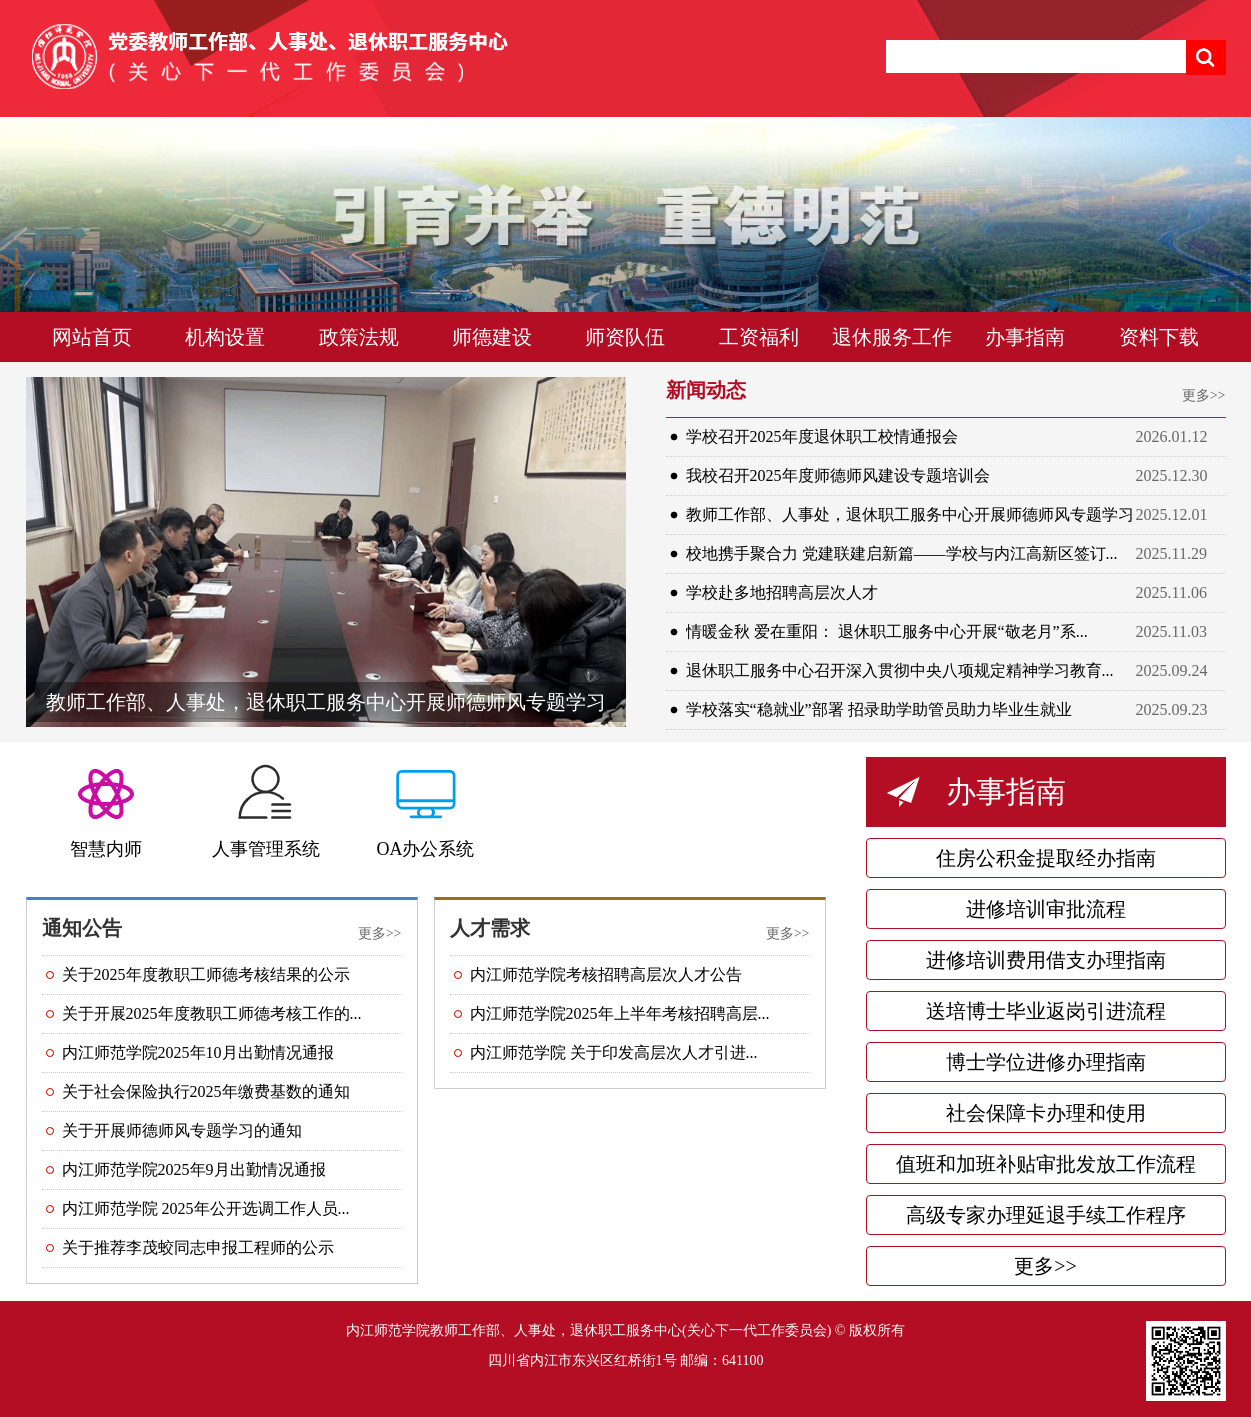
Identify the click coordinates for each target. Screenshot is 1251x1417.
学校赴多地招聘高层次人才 (782, 592)
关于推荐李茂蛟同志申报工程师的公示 (198, 1247)
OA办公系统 (426, 849)
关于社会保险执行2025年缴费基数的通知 (206, 1091)
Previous (55, 245)
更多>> (1204, 395)
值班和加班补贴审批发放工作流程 (1046, 1164)
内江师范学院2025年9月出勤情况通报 (194, 1169)
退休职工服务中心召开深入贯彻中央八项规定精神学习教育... (900, 670)
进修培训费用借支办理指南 (1046, 960)
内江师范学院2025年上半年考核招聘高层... (620, 1013)
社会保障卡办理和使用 (1046, 1113)
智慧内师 (106, 849)
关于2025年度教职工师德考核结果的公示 (206, 974)
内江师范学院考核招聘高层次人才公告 (606, 974)
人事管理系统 (266, 849)
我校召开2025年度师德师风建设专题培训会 (838, 475)
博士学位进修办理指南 (1046, 1062)
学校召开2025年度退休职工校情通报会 (822, 436)
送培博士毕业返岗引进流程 (1046, 1011)
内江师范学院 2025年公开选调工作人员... (206, 1208)
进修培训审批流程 (1046, 909)
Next (1196, 245)
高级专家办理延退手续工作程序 (1046, 1215)
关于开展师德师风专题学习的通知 (182, 1130)
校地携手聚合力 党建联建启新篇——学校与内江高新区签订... (902, 553)
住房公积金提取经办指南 (1046, 858)
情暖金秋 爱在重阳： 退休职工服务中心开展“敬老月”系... (887, 631)
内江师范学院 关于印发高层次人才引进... (614, 1052)
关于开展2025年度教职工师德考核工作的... (212, 1013)
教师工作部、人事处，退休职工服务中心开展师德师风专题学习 (326, 702)
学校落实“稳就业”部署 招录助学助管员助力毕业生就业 (879, 709)
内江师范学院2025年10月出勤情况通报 (198, 1052)
